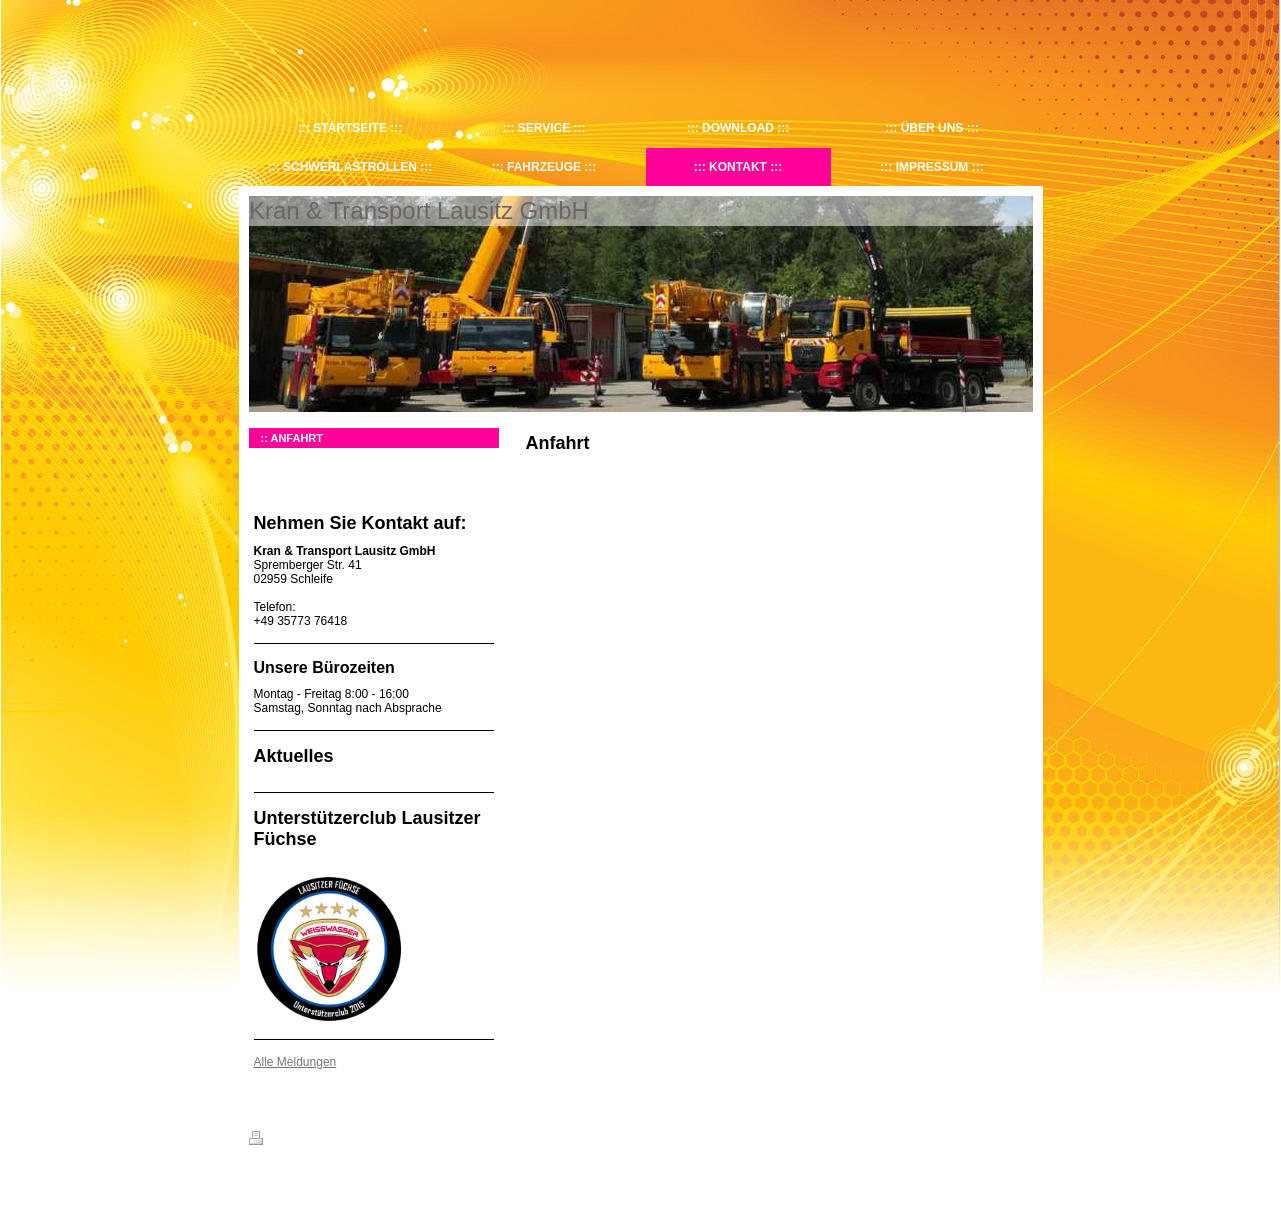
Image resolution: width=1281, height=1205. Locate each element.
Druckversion (293, 1141)
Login (1019, 1138)
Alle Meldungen (295, 1062)
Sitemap (363, 1141)
